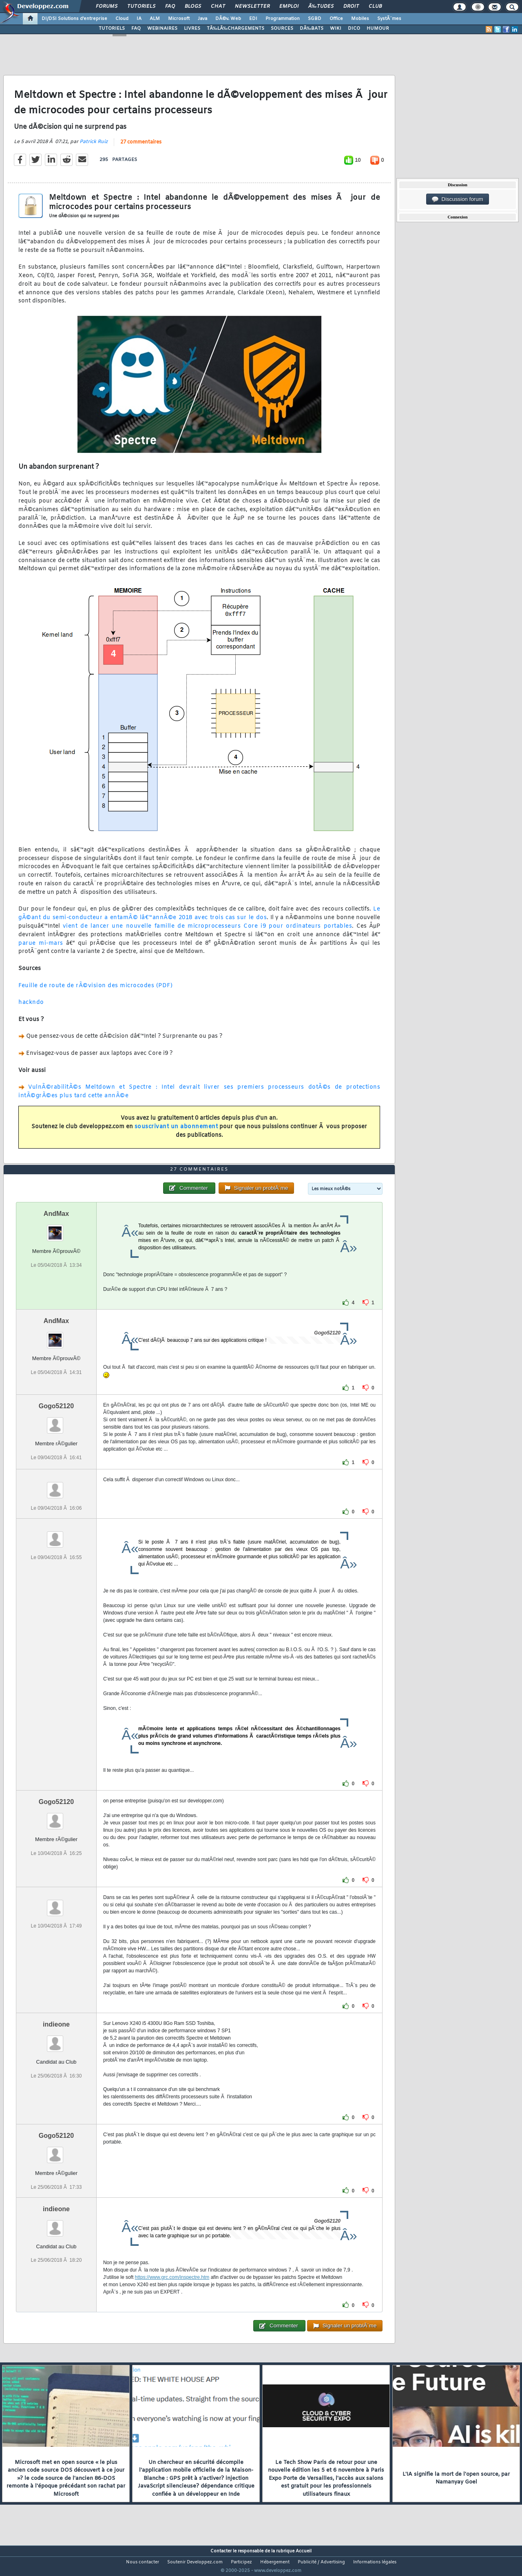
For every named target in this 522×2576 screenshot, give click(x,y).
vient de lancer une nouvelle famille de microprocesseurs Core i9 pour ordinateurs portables (207, 931)
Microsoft (179, 19)
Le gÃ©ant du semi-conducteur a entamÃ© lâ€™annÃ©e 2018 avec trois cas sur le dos (199, 919)
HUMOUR (378, 28)
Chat (218, 6)
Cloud (121, 19)
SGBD (314, 19)
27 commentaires (140, 147)
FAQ (170, 6)
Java (202, 19)
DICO (354, 28)
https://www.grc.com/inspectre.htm (172, 2292)
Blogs (193, 6)
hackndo (31, 1008)
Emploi (289, 6)
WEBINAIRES (162, 28)
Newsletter (252, 6)
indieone (56, 2039)
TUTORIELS (112, 28)
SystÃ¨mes (389, 19)
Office (336, 19)
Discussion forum (457, 199)
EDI (253, 19)
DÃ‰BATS (311, 28)
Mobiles (360, 19)
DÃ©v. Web (228, 19)
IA (139, 19)
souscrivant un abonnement (176, 1132)
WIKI (335, 28)
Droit (351, 6)
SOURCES (282, 28)
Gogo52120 (56, 1421)
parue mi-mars (40, 948)
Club (375, 6)
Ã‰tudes (320, 6)
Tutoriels (141, 6)
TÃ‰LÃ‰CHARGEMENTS (235, 28)
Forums (106, 6)
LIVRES (192, 28)
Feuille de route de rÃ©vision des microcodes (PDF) (95, 991)
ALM (155, 19)
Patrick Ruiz (94, 147)
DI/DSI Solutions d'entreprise (74, 19)
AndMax (56, 1229)
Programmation (282, 19)
